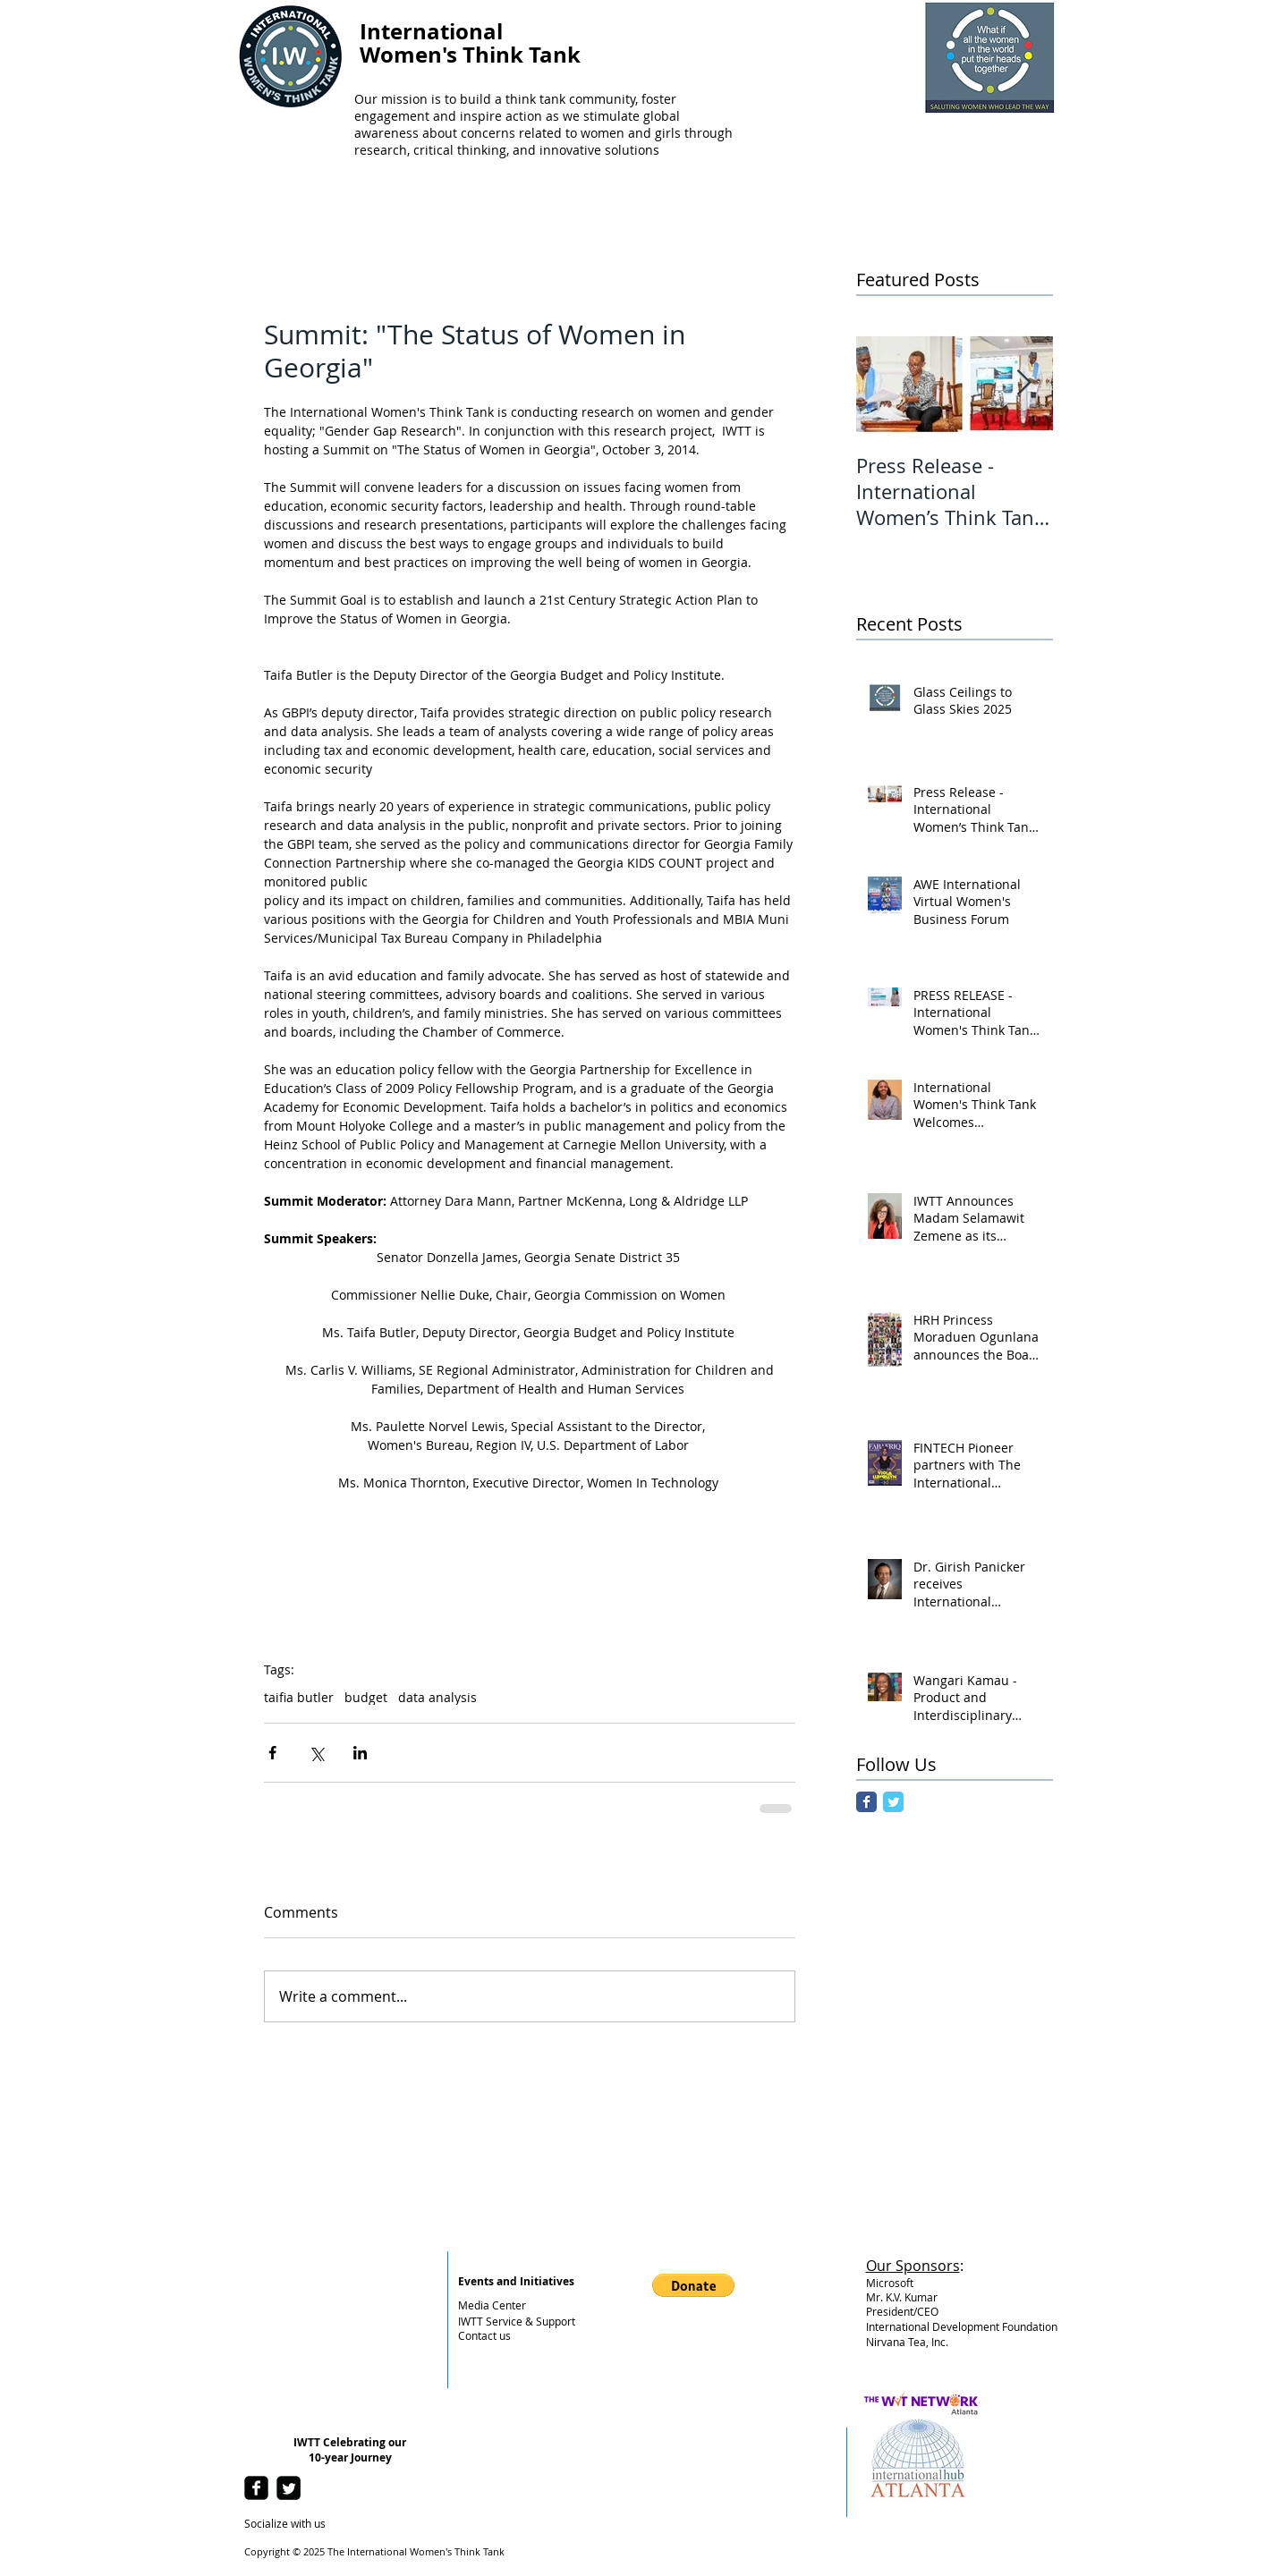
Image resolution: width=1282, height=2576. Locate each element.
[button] (693, 2285)
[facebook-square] (256, 2488)
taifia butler (299, 1697)
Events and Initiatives (516, 2281)
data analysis (437, 1697)
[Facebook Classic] (866, 1802)
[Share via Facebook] (272, 1752)
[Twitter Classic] (893, 1802)
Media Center (492, 2305)
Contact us (484, 2335)
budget (365, 1697)
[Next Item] (1024, 383)
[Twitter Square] (288, 2488)
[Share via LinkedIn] (360, 1752)
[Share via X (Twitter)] (316, 1752)
